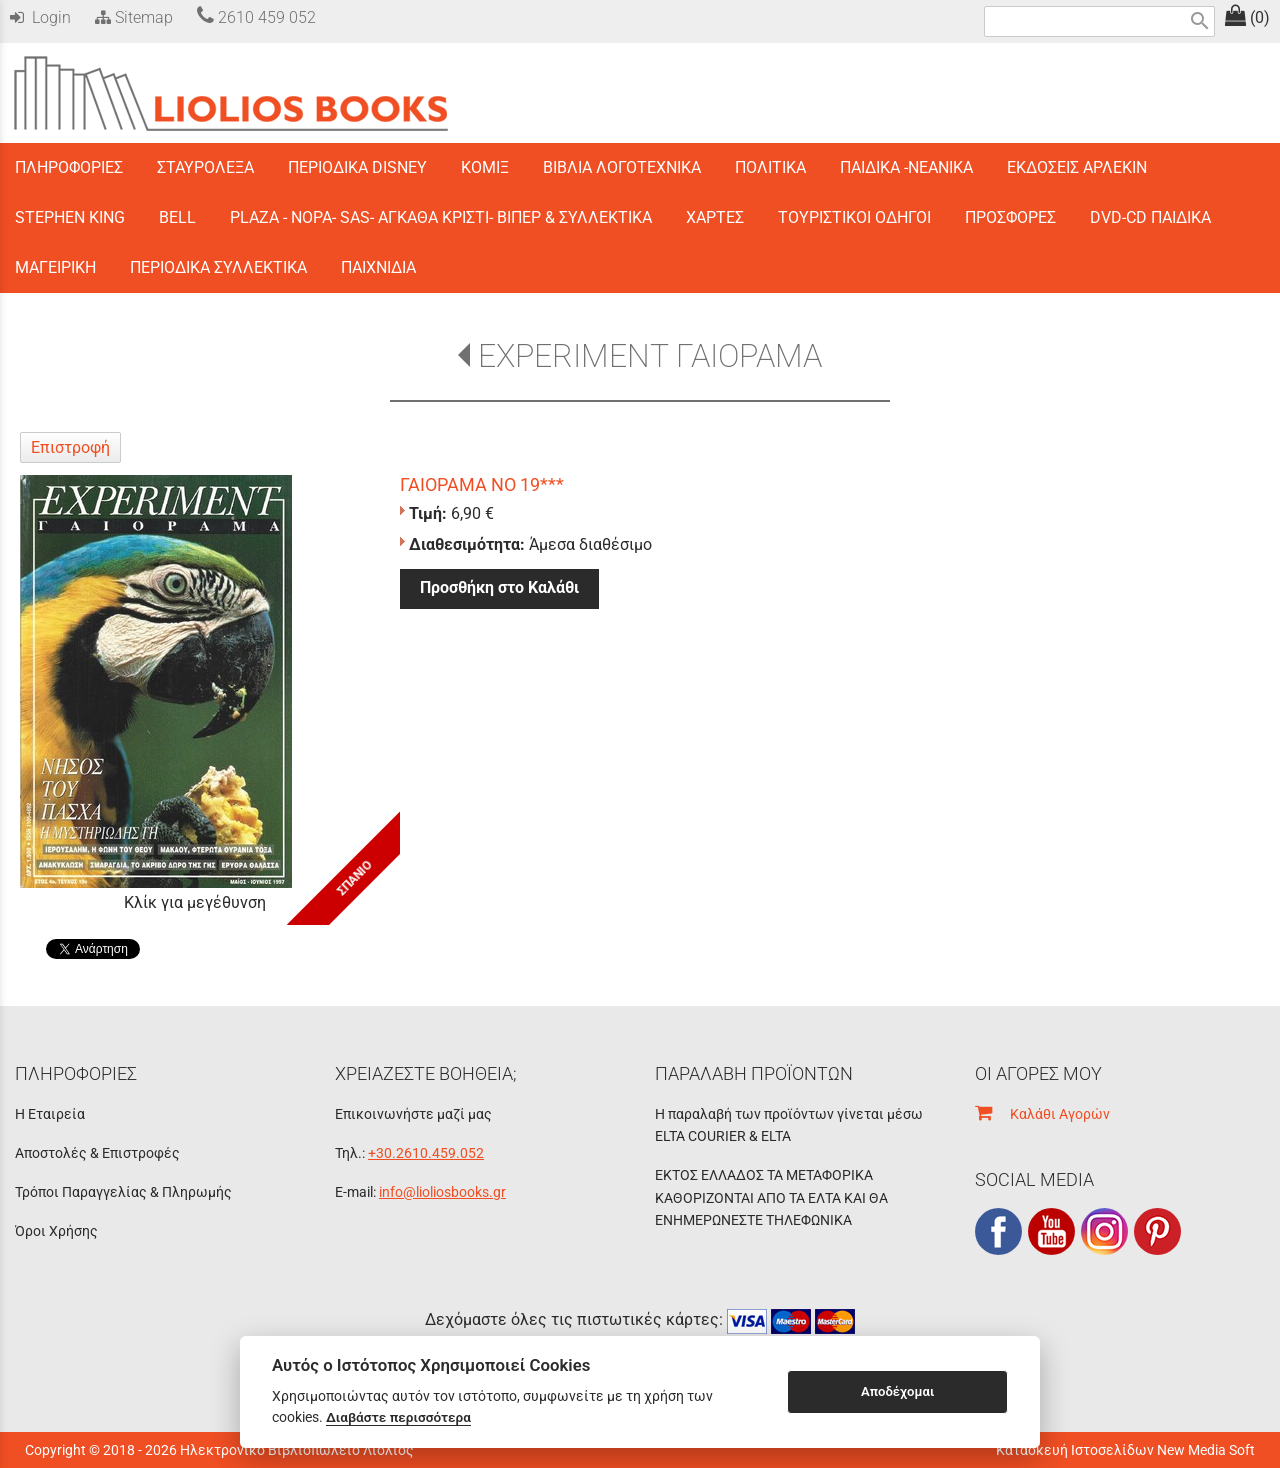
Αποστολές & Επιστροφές (97, 1153)
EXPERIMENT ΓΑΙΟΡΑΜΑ (650, 356)
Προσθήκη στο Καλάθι (499, 587)
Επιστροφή (70, 447)
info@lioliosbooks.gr (442, 1192)
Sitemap (132, 17)
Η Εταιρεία (50, 1114)
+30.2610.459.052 (426, 1153)
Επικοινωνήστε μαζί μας (413, 1114)
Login (40, 17)
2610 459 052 (256, 17)
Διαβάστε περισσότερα (398, 1417)
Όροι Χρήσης (56, 1231)
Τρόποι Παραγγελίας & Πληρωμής (123, 1192)
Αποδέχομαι (897, 1391)
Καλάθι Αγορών (1042, 1114)
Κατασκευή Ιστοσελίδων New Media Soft (1125, 1450)
